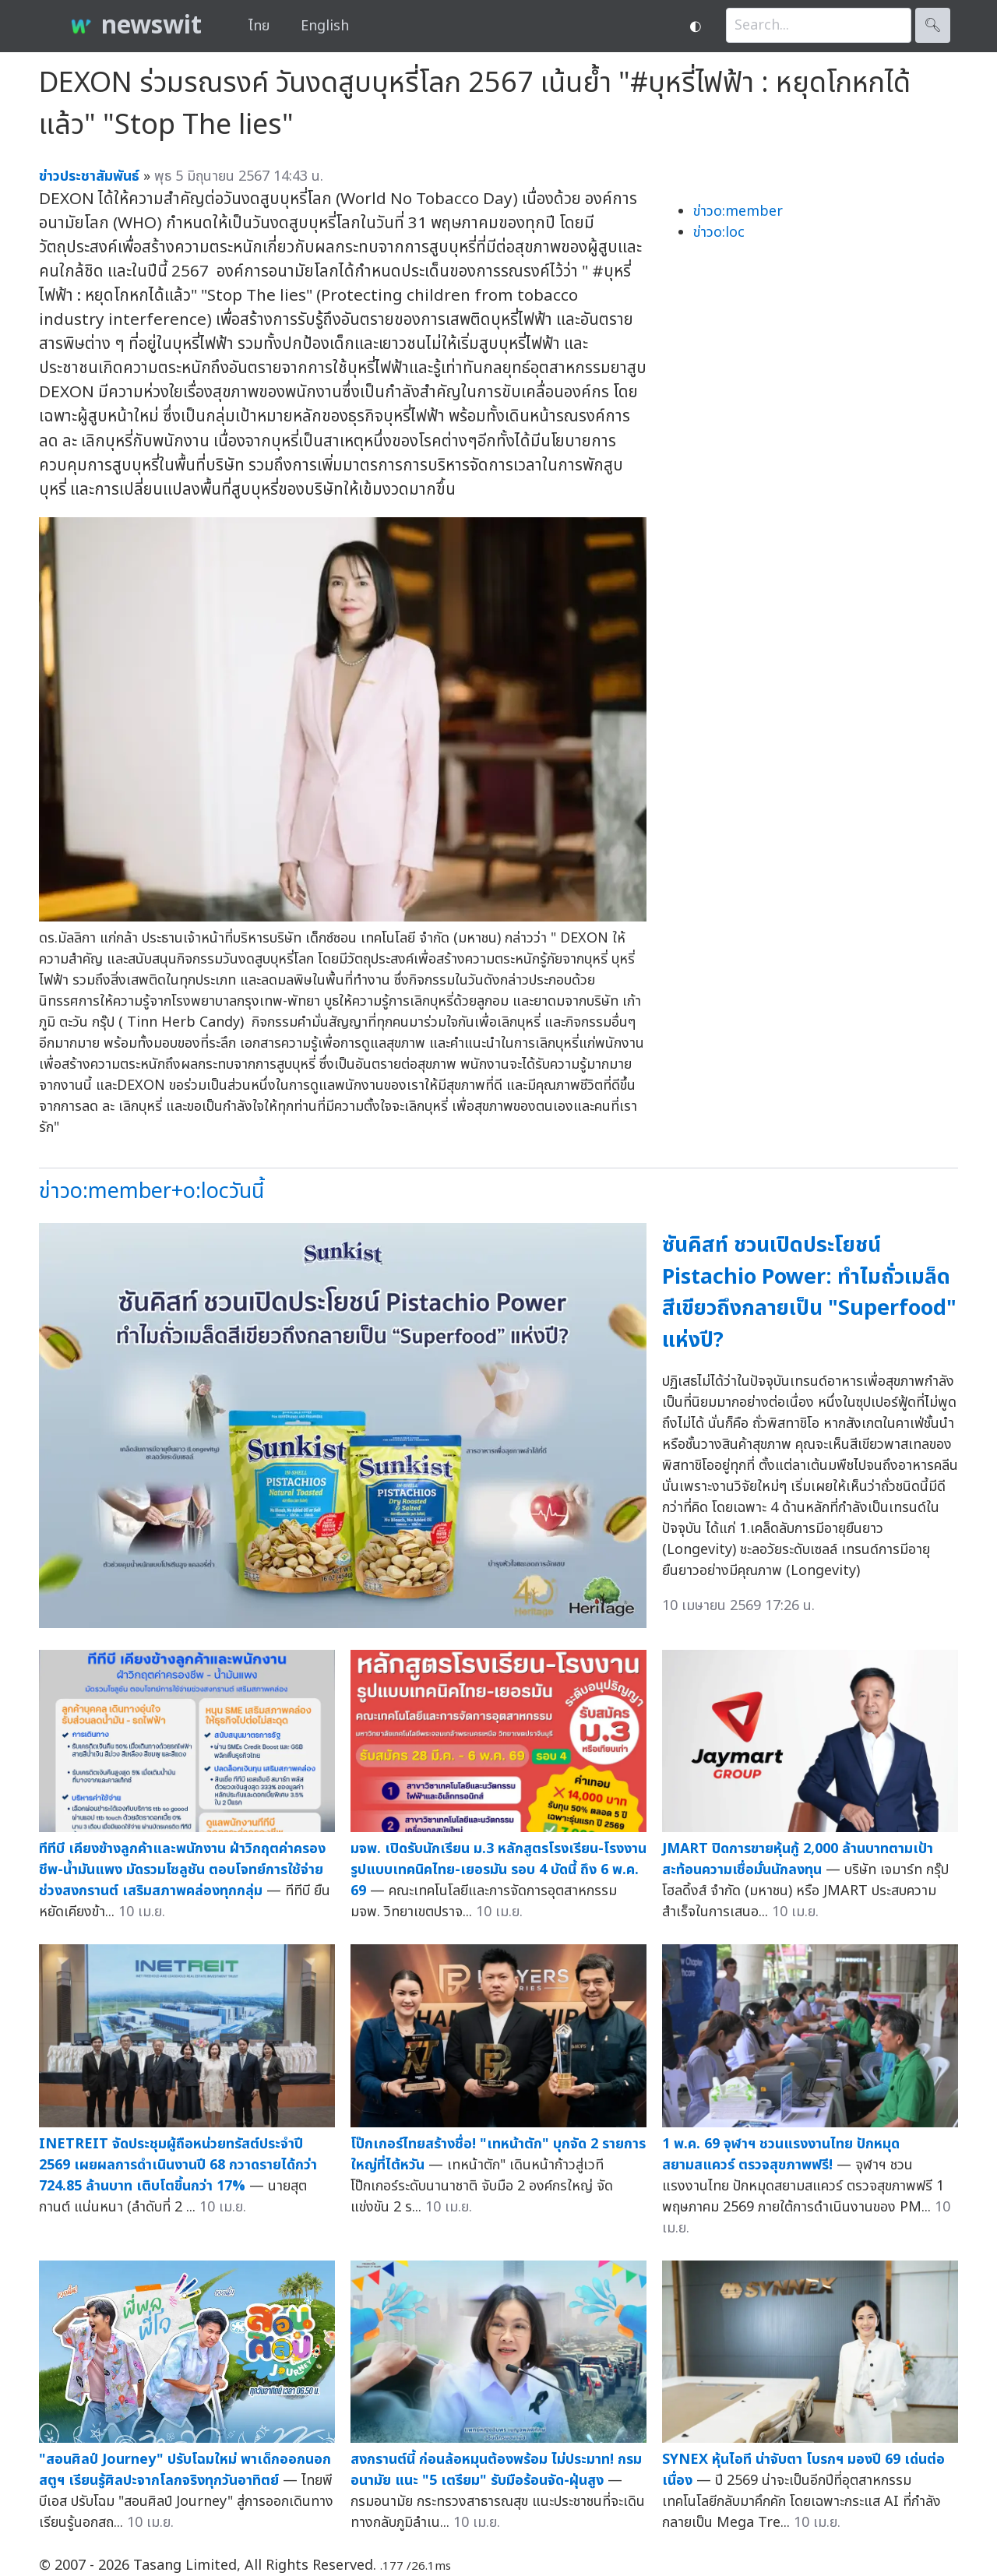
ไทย (259, 26)
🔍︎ (933, 25)
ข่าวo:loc (719, 232)
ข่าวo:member (738, 211)
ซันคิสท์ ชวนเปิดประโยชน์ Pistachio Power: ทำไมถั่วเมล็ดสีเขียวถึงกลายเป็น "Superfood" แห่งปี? (809, 1292)
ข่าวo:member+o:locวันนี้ (151, 1191)
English (325, 26)
